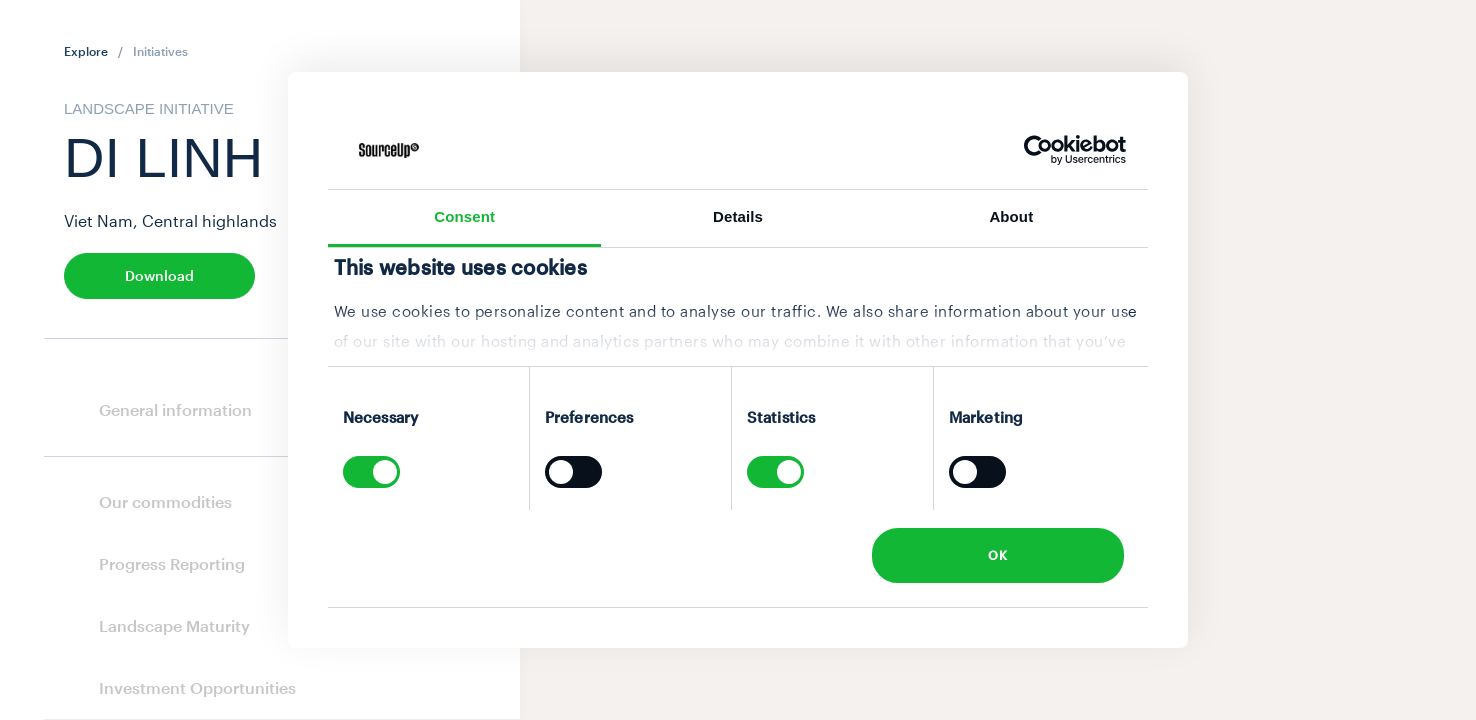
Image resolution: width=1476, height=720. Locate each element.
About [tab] (1011, 216)
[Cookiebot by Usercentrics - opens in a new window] (1038, 150)
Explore (86, 51)
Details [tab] (738, 216)
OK (997, 555)
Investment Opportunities (197, 687)
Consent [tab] (464, 216)
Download (159, 276)
